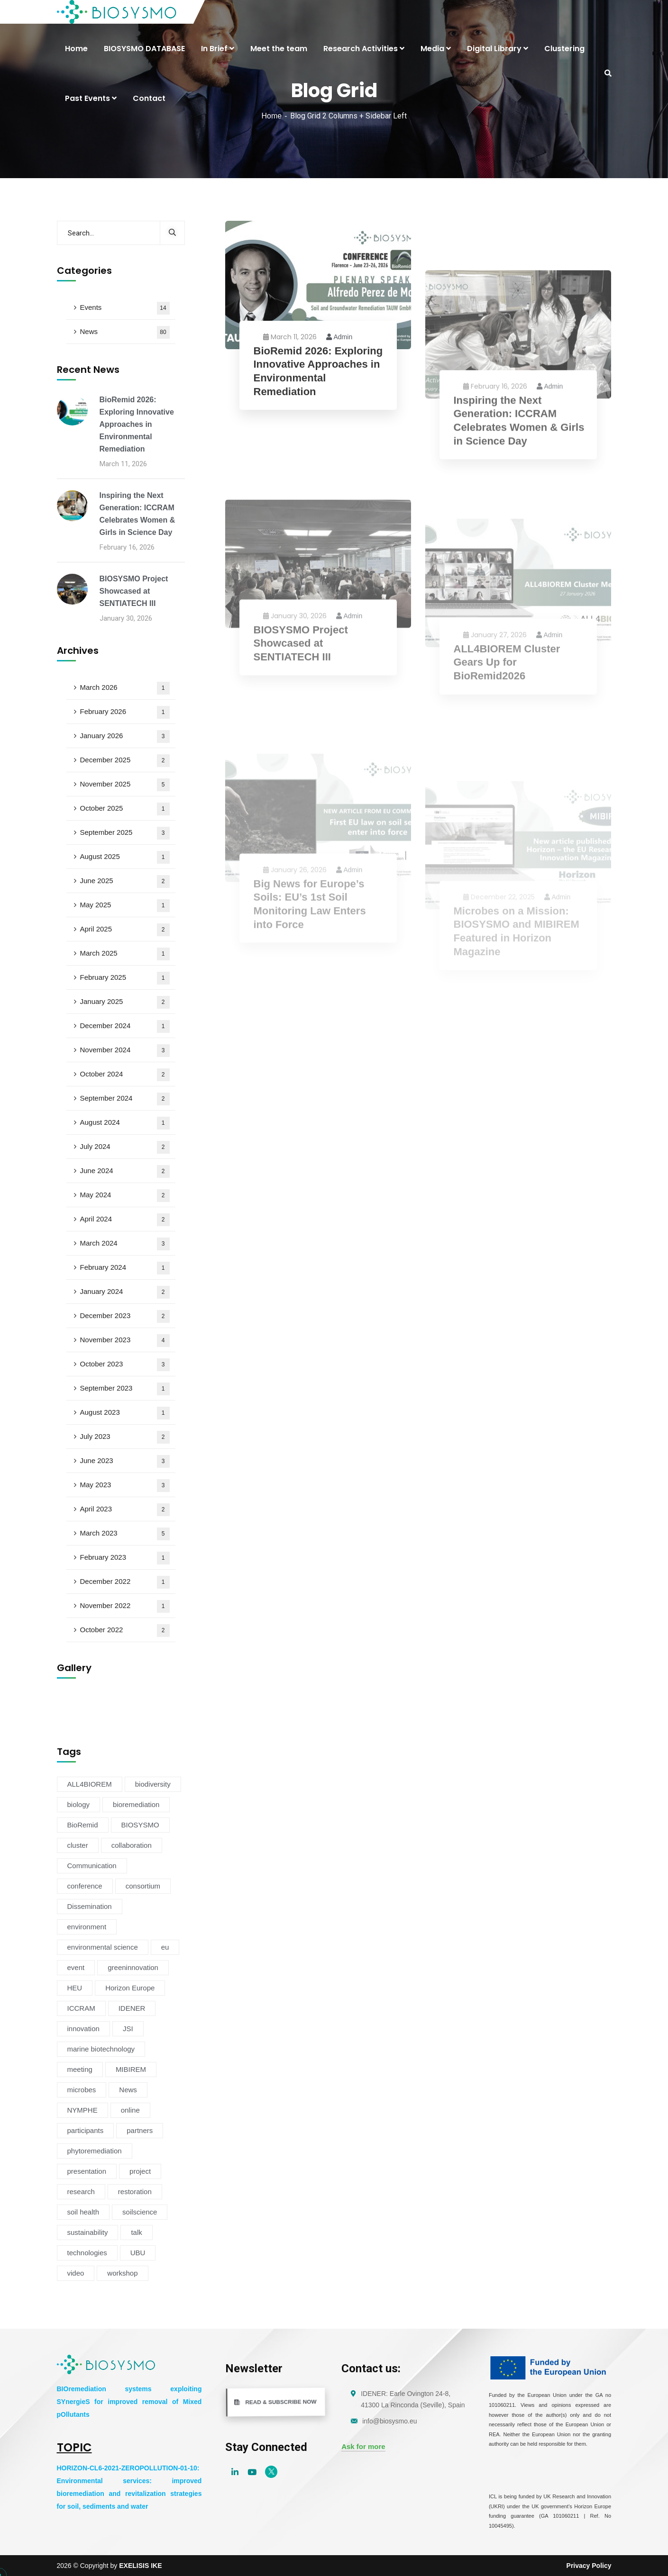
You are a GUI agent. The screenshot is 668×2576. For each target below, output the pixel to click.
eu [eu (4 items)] (165, 1947)
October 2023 (125, 1364)
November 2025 (125, 784)
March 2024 (125, 1244)
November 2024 (125, 1050)
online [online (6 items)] (130, 2110)
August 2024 (125, 1123)
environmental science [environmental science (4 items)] (102, 1947)
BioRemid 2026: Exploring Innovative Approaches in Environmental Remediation (318, 371)
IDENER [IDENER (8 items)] (132, 2008)
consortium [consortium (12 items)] (143, 1886)
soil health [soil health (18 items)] (83, 2212)
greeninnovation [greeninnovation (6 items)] (133, 1967)
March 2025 (125, 954)
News (125, 332)
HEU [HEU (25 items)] (74, 1988)
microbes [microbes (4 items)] (81, 2090)
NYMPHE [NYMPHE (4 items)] (82, 2110)
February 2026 (125, 712)
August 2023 (125, 1413)
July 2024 (125, 1147)
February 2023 (125, 1558)
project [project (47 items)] (140, 2171)
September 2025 (125, 833)
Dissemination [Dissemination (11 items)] (89, 1906)
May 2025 (125, 905)
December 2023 (125, 1316)
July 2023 (125, 1437)
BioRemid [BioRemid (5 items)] (82, 1825)
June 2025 (125, 881)
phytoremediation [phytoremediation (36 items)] (94, 2151)
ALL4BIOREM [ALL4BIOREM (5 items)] (89, 1784)
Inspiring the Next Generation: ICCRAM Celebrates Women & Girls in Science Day (137, 513)
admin (339, 337)
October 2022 (125, 1630)
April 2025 (125, 929)
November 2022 (125, 1606)
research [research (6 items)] (81, 2191)
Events (125, 308)
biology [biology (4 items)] (78, 1804)
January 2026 (125, 736)
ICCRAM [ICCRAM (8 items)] (81, 2008)
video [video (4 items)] (75, 2273)
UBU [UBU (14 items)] (138, 2253)
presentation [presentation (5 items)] (87, 2171)
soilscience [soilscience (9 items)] (139, 2212)
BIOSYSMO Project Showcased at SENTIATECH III (134, 591)
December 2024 (125, 1026)
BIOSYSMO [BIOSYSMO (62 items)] (140, 1825)
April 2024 (125, 1219)
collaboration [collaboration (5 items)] (131, 1845)
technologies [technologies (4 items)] (87, 2253)
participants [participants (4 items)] (85, 2130)
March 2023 (125, 1534)
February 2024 (125, 1268)
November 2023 (125, 1340)
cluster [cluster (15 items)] (77, 1845)
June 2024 (125, 1171)
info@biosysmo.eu (389, 2421)
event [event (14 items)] (76, 1967)
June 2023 (125, 1461)
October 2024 (125, 1074)
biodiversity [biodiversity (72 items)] (153, 1784)
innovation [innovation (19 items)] (83, 2029)
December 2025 (125, 760)
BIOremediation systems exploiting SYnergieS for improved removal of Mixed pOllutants (129, 2401)
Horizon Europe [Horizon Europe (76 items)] (130, 1988)
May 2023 (125, 1485)
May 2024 (125, 1195)
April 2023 (125, 1509)
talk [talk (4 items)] (136, 2232)
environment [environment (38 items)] (87, 1927)
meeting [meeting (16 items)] (79, 2069)
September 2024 (125, 1099)
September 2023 (125, 1389)
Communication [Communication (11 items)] (92, 1866)
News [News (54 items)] (128, 2090)
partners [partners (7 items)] (140, 2130)
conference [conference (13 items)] (84, 1886)
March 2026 (125, 688)
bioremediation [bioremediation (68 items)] (136, 1804)
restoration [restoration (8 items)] (135, 2191)
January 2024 (125, 1292)
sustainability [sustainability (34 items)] (87, 2232)
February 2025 (125, 978)
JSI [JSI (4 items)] (128, 2029)
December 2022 (125, 1582)
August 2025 (125, 857)
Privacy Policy (589, 2565)
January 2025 (125, 1002)
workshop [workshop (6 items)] (122, 2273)
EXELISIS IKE (140, 2565)
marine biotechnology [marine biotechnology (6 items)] (101, 2049)
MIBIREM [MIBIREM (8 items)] (131, 2069)
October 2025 (125, 809)
